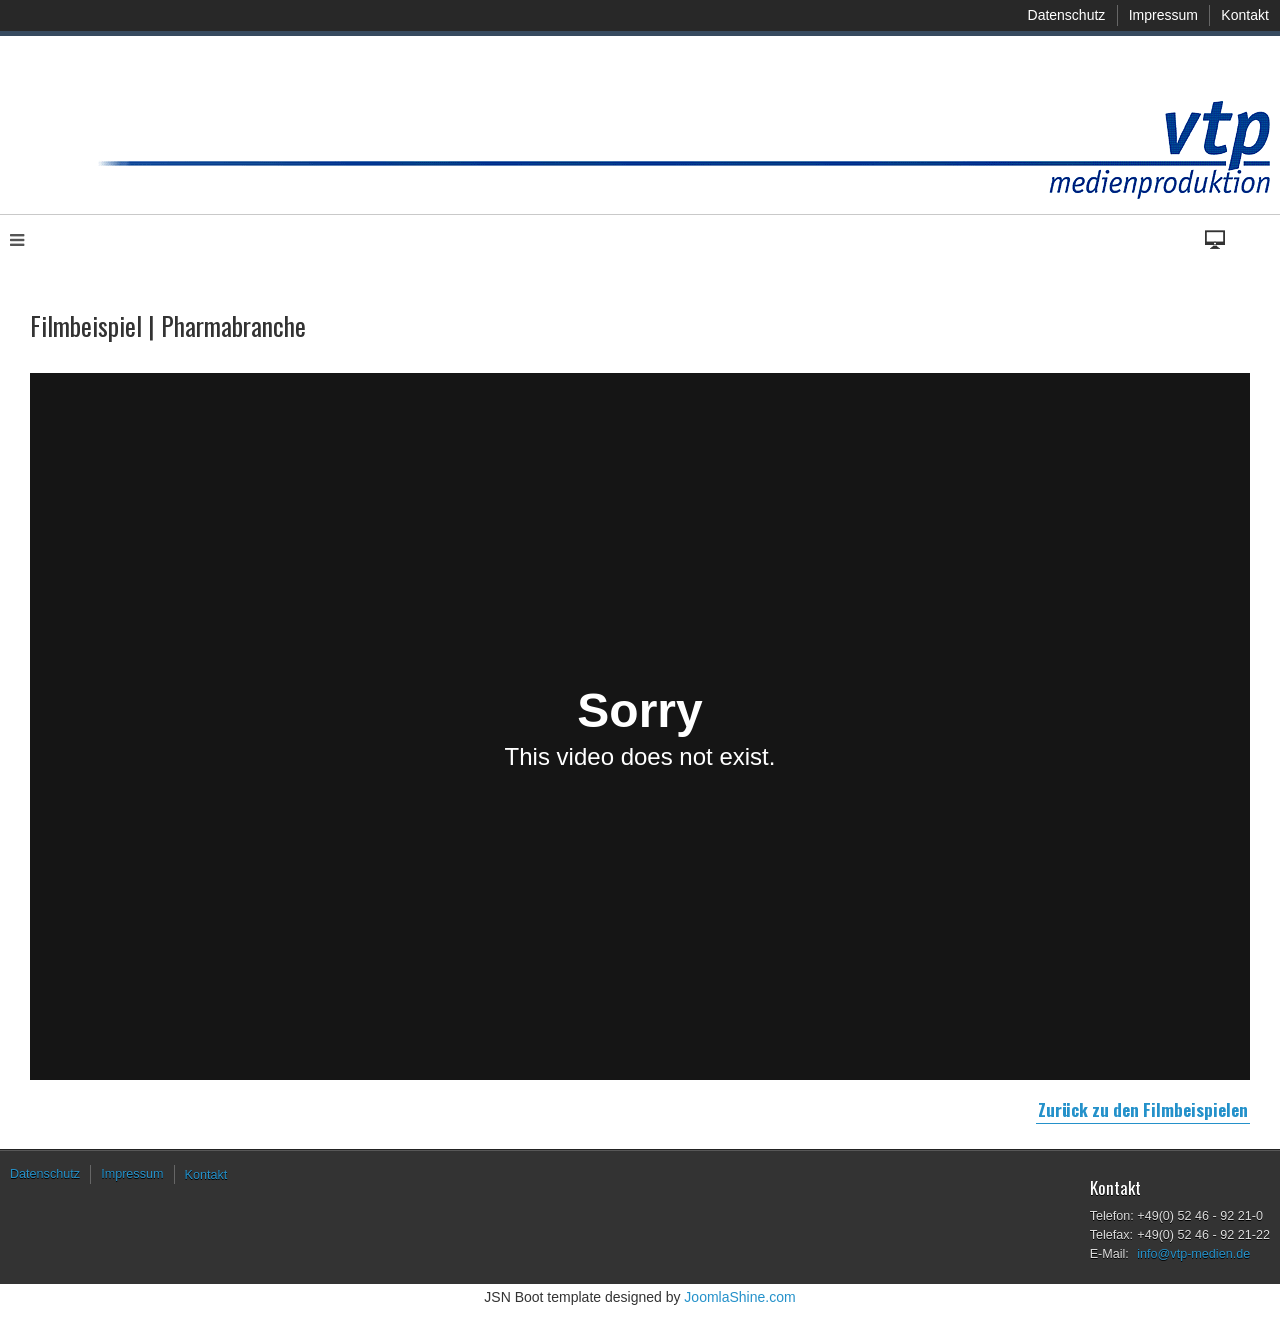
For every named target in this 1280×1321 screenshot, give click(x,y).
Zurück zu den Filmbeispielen (1143, 1109)
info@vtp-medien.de (1193, 1254)
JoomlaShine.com (739, 1297)
